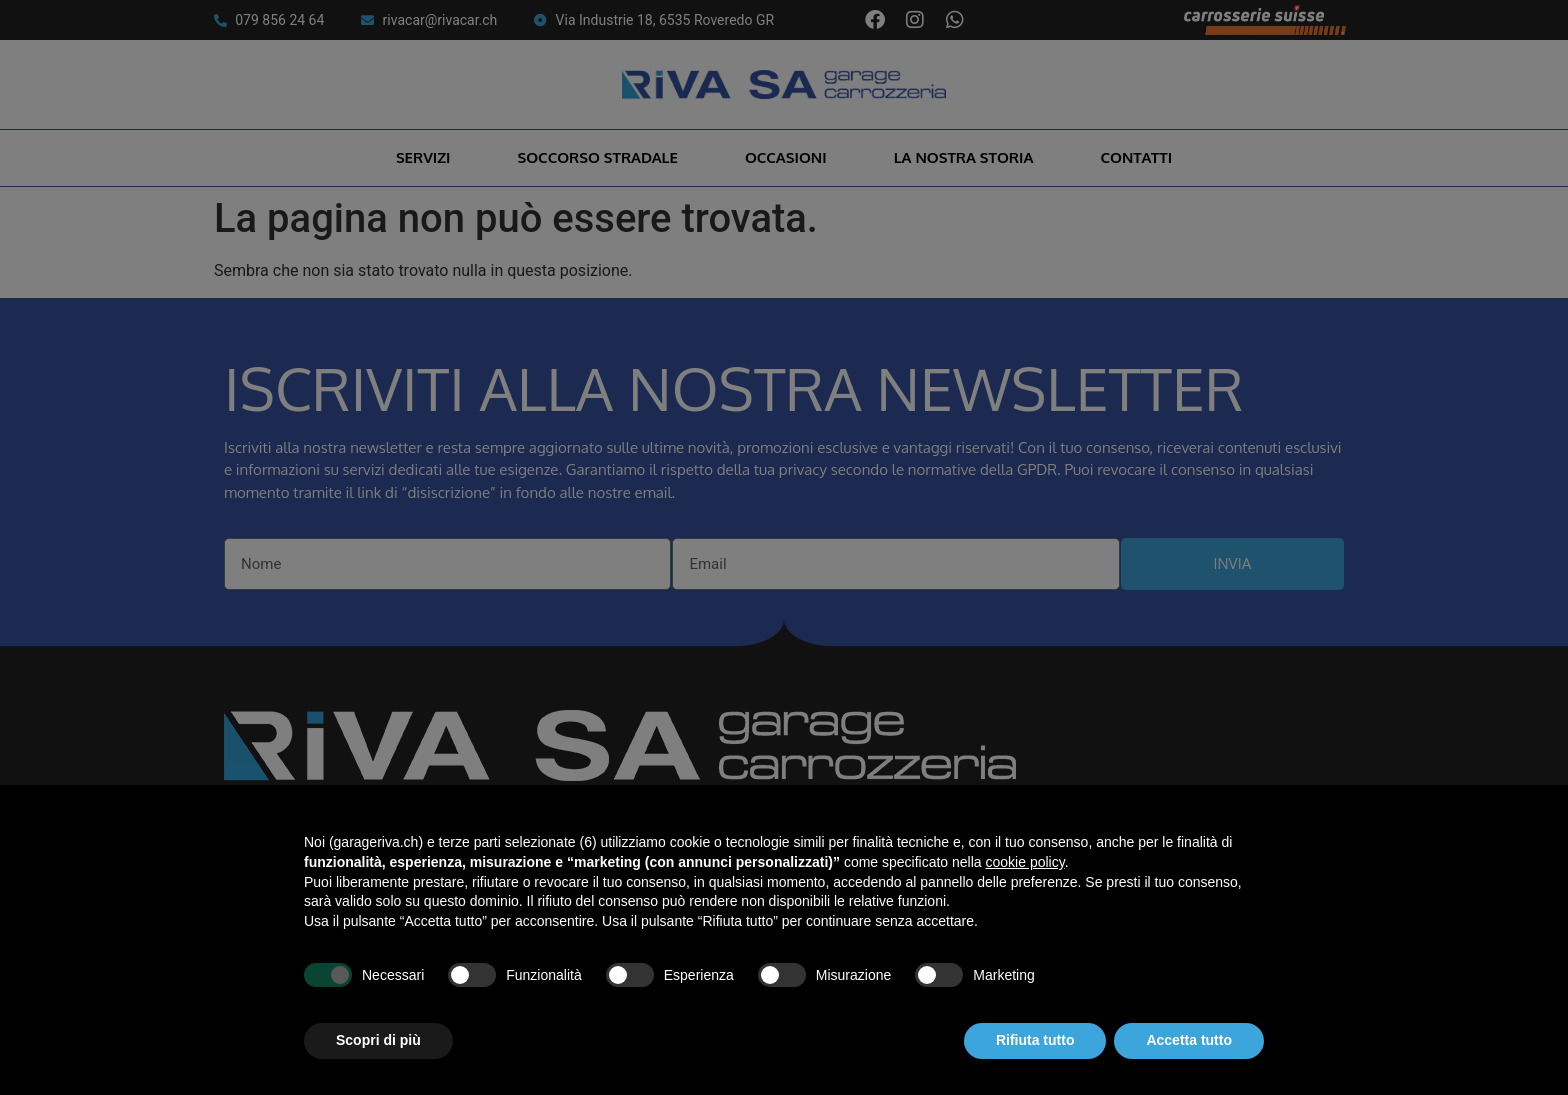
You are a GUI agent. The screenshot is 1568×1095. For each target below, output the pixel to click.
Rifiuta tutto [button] (1035, 1040)
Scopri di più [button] (378, 1040)
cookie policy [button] (1025, 862)
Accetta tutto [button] (1189, 1040)
